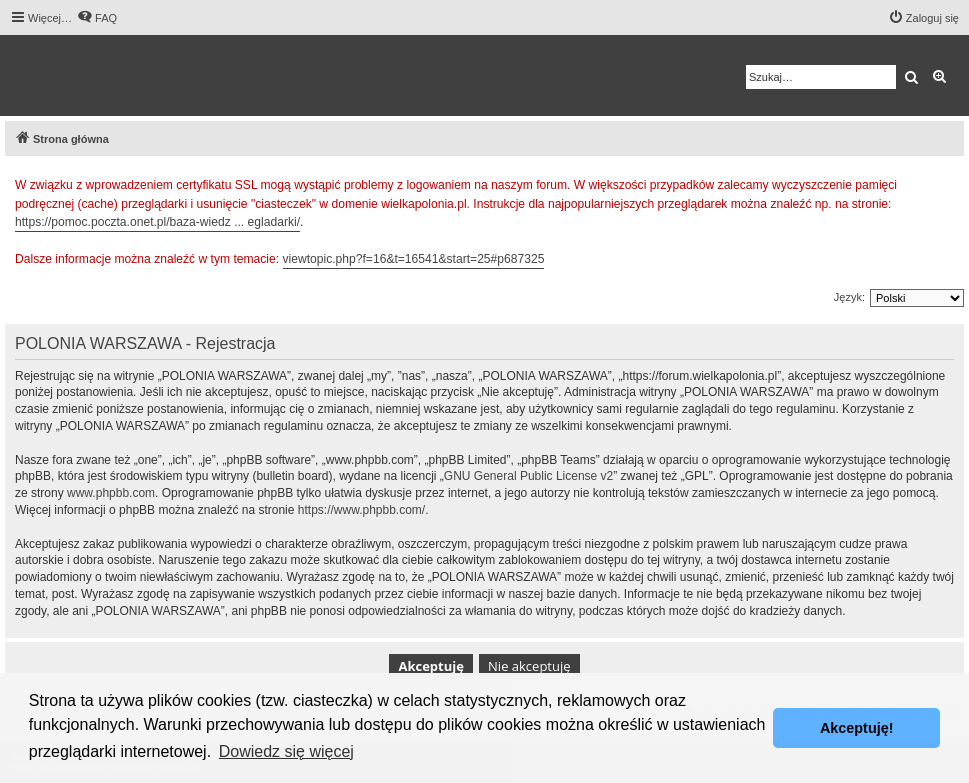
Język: (849, 297)
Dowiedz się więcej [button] (286, 751)
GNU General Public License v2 (528, 476)
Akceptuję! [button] (857, 728)
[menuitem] (97, 18)
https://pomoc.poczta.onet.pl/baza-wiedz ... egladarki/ (157, 222)
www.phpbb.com (111, 493)
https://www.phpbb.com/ (361, 510)
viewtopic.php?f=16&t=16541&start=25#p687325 (414, 259)
